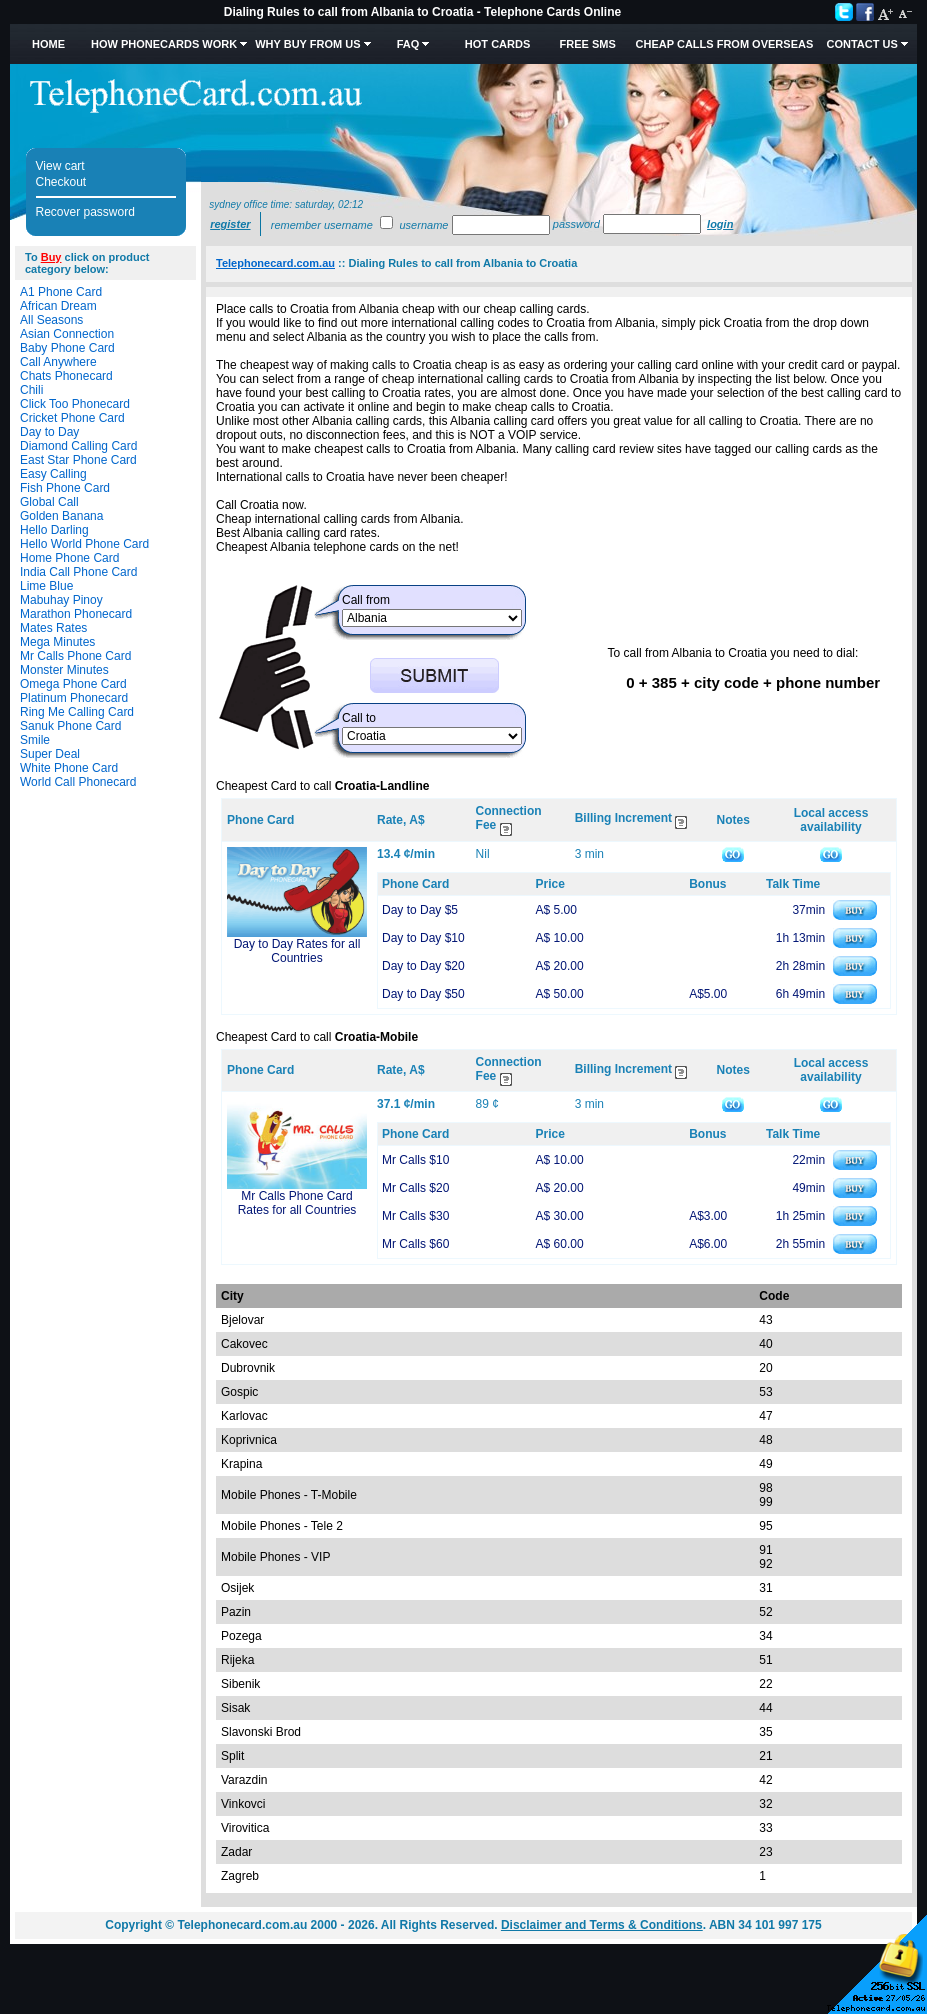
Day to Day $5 (420, 910)
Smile (35, 740)
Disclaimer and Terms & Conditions (602, 1925)
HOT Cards (497, 44)
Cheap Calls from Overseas (725, 44)
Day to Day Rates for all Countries (297, 951)
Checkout (61, 182)
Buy (51, 257)
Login (720, 224)
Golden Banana (61, 516)
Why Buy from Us (307, 44)
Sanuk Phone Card (70, 726)
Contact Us (861, 44)
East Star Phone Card (78, 460)
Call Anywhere (58, 362)
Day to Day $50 (423, 994)
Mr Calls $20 (415, 1188)
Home (48, 44)
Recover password (85, 212)
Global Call (49, 502)
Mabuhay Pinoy (61, 600)
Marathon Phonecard (76, 614)
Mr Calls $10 (415, 1160)
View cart (60, 166)
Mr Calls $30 (415, 1216)
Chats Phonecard (66, 376)
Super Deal (50, 754)
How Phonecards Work (164, 44)
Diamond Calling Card (78, 446)
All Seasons (51, 320)
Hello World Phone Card (84, 544)
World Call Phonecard (78, 782)
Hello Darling (54, 530)
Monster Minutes (64, 670)
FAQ (408, 44)
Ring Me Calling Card (77, 712)
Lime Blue (46, 586)
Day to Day (49, 432)
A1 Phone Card (61, 292)
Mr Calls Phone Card (75, 656)
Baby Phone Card (67, 348)
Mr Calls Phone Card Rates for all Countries (297, 1203)
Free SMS (588, 44)
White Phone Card (69, 768)
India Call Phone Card (78, 572)
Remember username (322, 225)
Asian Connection (67, 334)
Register (230, 224)
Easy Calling (53, 474)
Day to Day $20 (423, 966)
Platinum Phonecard (74, 698)
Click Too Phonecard (75, 404)
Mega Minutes (57, 642)
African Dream (58, 306)
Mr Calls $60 (415, 1244)
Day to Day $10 (423, 938)
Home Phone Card (69, 558)
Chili (31, 390)
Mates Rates (53, 628)
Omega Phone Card (73, 684)
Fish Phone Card (65, 488)
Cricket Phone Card (72, 418)
